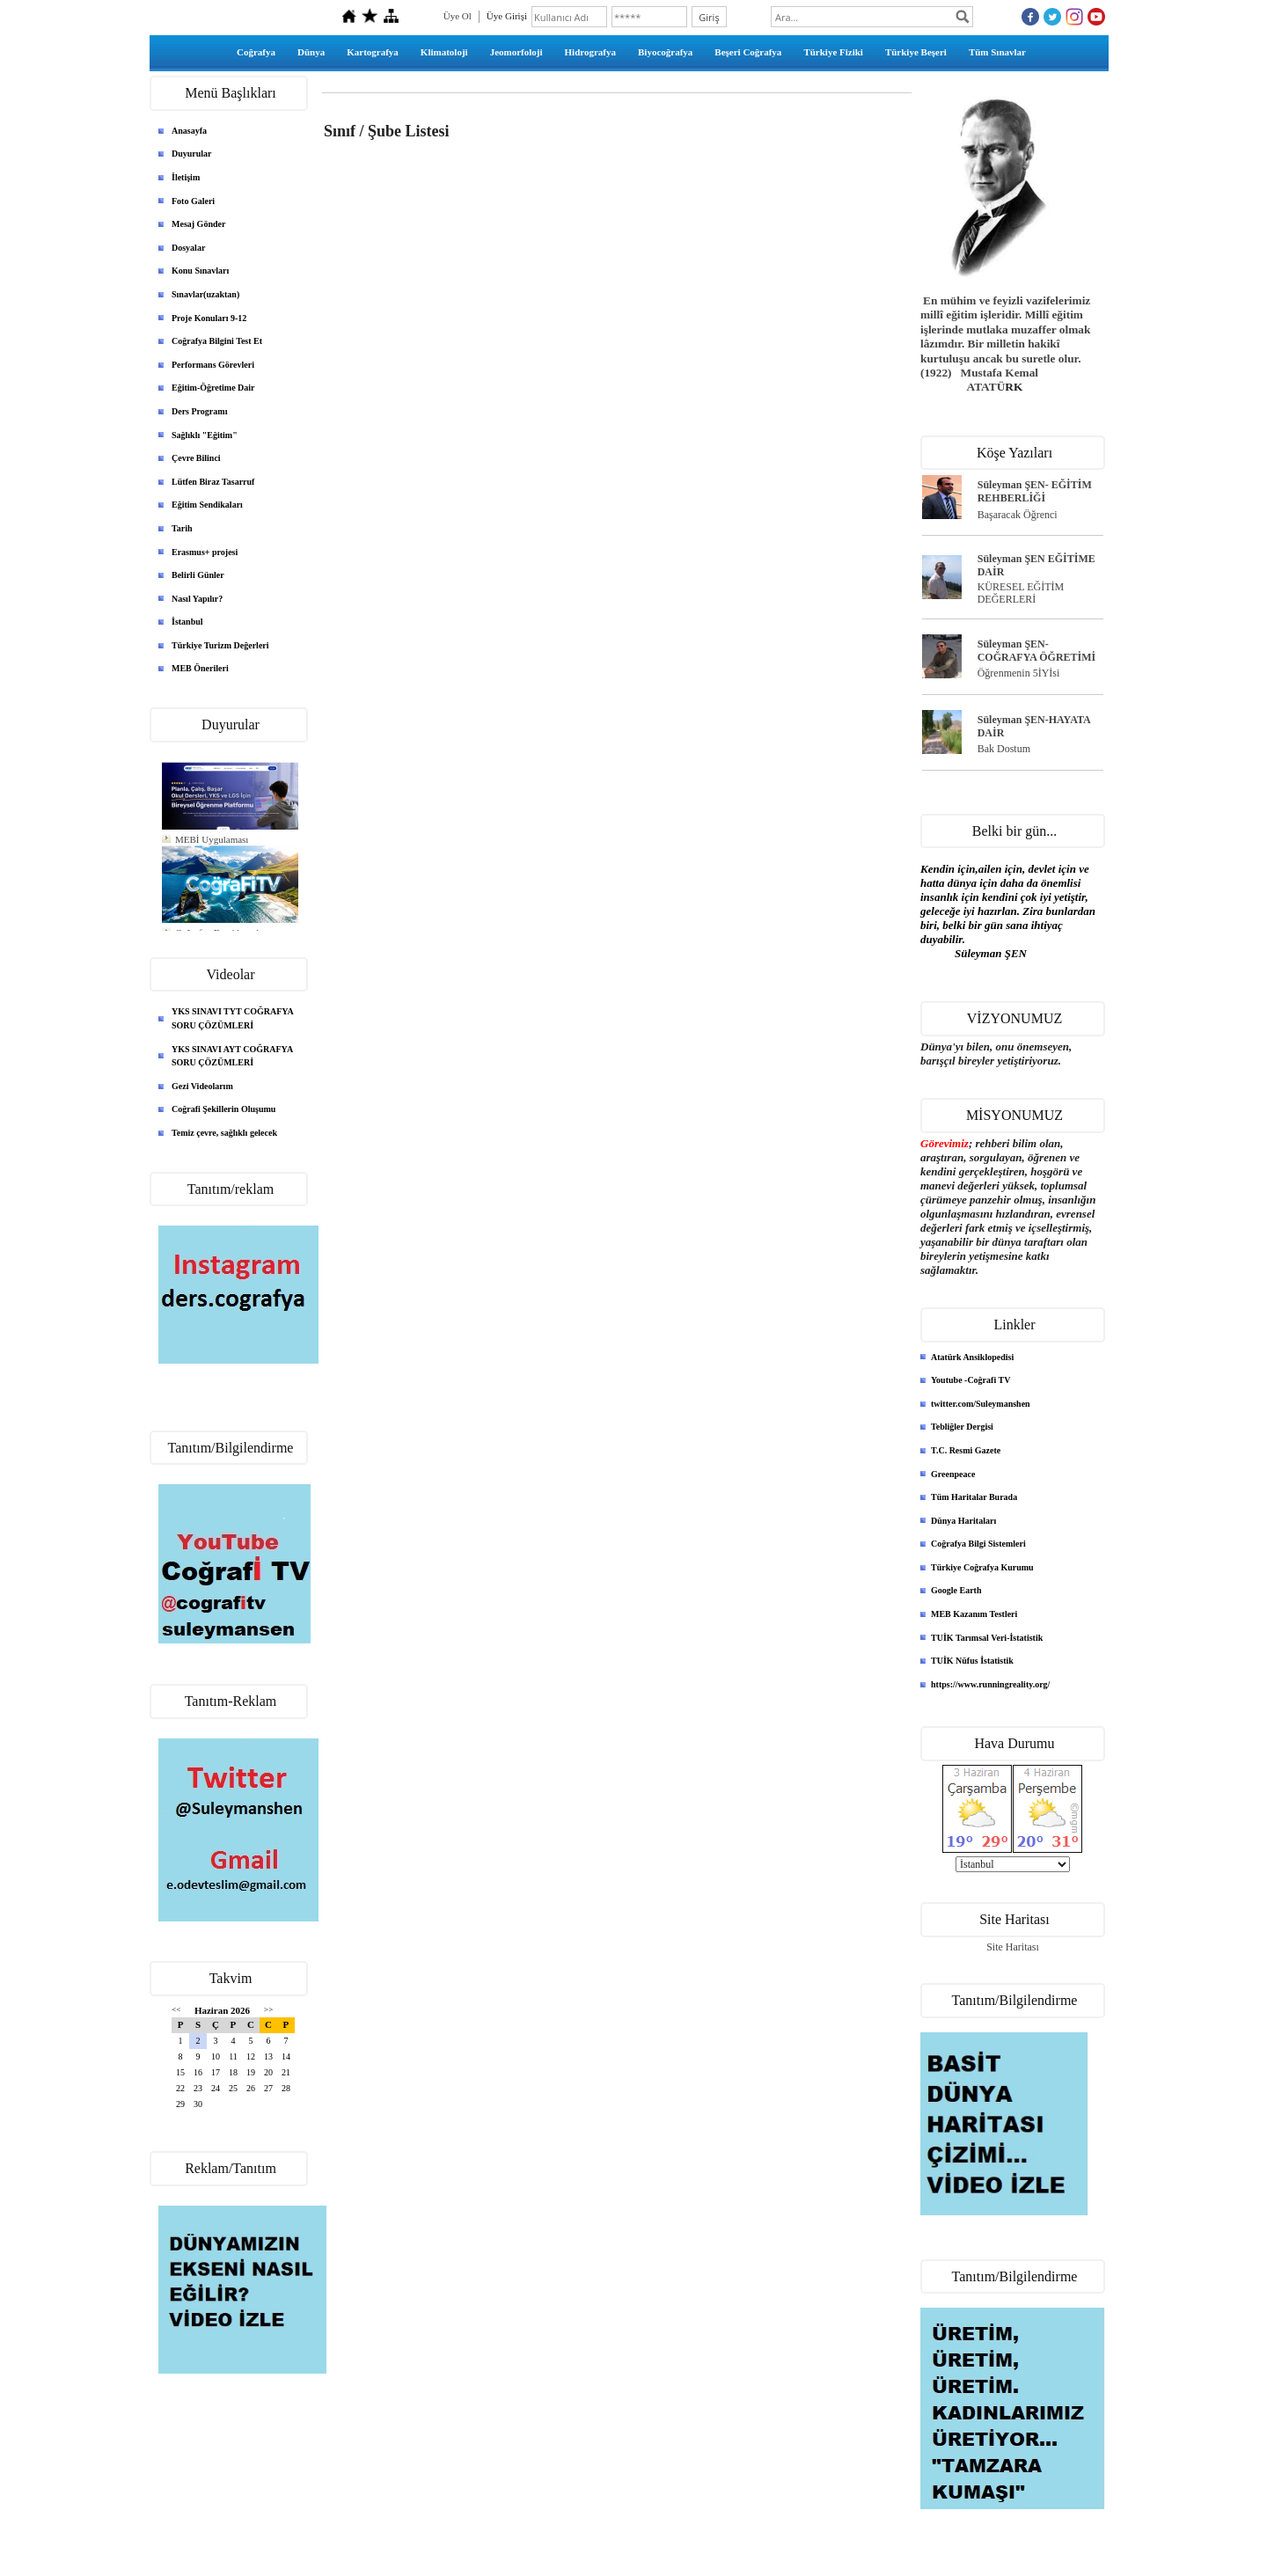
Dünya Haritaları (963, 1521)
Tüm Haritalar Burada (974, 1497)
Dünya (311, 52)
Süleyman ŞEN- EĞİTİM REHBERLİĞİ (1035, 491)
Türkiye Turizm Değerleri (220, 645)
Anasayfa (189, 130)
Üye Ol (457, 16)
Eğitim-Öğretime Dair (213, 387)
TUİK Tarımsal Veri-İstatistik (987, 1638)
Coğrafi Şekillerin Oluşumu (223, 1109)
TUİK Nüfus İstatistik (972, 1660)
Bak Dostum (1004, 749)
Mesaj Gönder (198, 224)
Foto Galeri (193, 201)
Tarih (182, 528)
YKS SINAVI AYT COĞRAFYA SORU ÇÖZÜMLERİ (232, 1056)
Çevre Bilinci (196, 458)
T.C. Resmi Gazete (965, 1450)
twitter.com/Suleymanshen (980, 1404)
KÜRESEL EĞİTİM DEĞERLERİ (1021, 593)
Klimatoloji (444, 52)
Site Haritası (1012, 1947)
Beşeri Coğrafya (747, 52)
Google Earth (956, 1590)
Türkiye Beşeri (916, 52)
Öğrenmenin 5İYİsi (1019, 673)
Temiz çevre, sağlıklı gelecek (224, 1133)
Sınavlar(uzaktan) (205, 294)
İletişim (186, 177)
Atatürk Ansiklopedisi (972, 1357)
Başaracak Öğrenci (1018, 515)
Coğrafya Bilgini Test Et (217, 341)
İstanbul (187, 621)
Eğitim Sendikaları (207, 504)
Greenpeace (953, 1474)
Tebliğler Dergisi (962, 1426)
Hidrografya (590, 52)
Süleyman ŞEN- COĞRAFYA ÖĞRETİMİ (1037, 650)
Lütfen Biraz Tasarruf (213, 482)
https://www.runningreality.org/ (990, 1684)
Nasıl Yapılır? (197, 599)
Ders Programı (199, 411)
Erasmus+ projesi (205, 552)
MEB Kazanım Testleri (974, 1614)
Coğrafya (256, 52)
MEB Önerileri (200, 668)
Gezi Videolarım (202, 1086)
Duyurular (192, 153)
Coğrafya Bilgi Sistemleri (978, 1543)
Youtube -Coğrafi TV (970, 1380)
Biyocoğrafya (665, 52)
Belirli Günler (198, 575)
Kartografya (373, 52)
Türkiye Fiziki (833, 52)
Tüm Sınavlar (997, 52)
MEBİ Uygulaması (211, 839)
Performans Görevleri (213, 365)
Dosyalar (188, 247)
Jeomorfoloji (516, 52)
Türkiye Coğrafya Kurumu (982, 1567)
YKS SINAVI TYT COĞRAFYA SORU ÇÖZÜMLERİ (233, 1018)
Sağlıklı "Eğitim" (205, 435)
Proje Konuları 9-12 (209, 318)
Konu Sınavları (200, 270)
